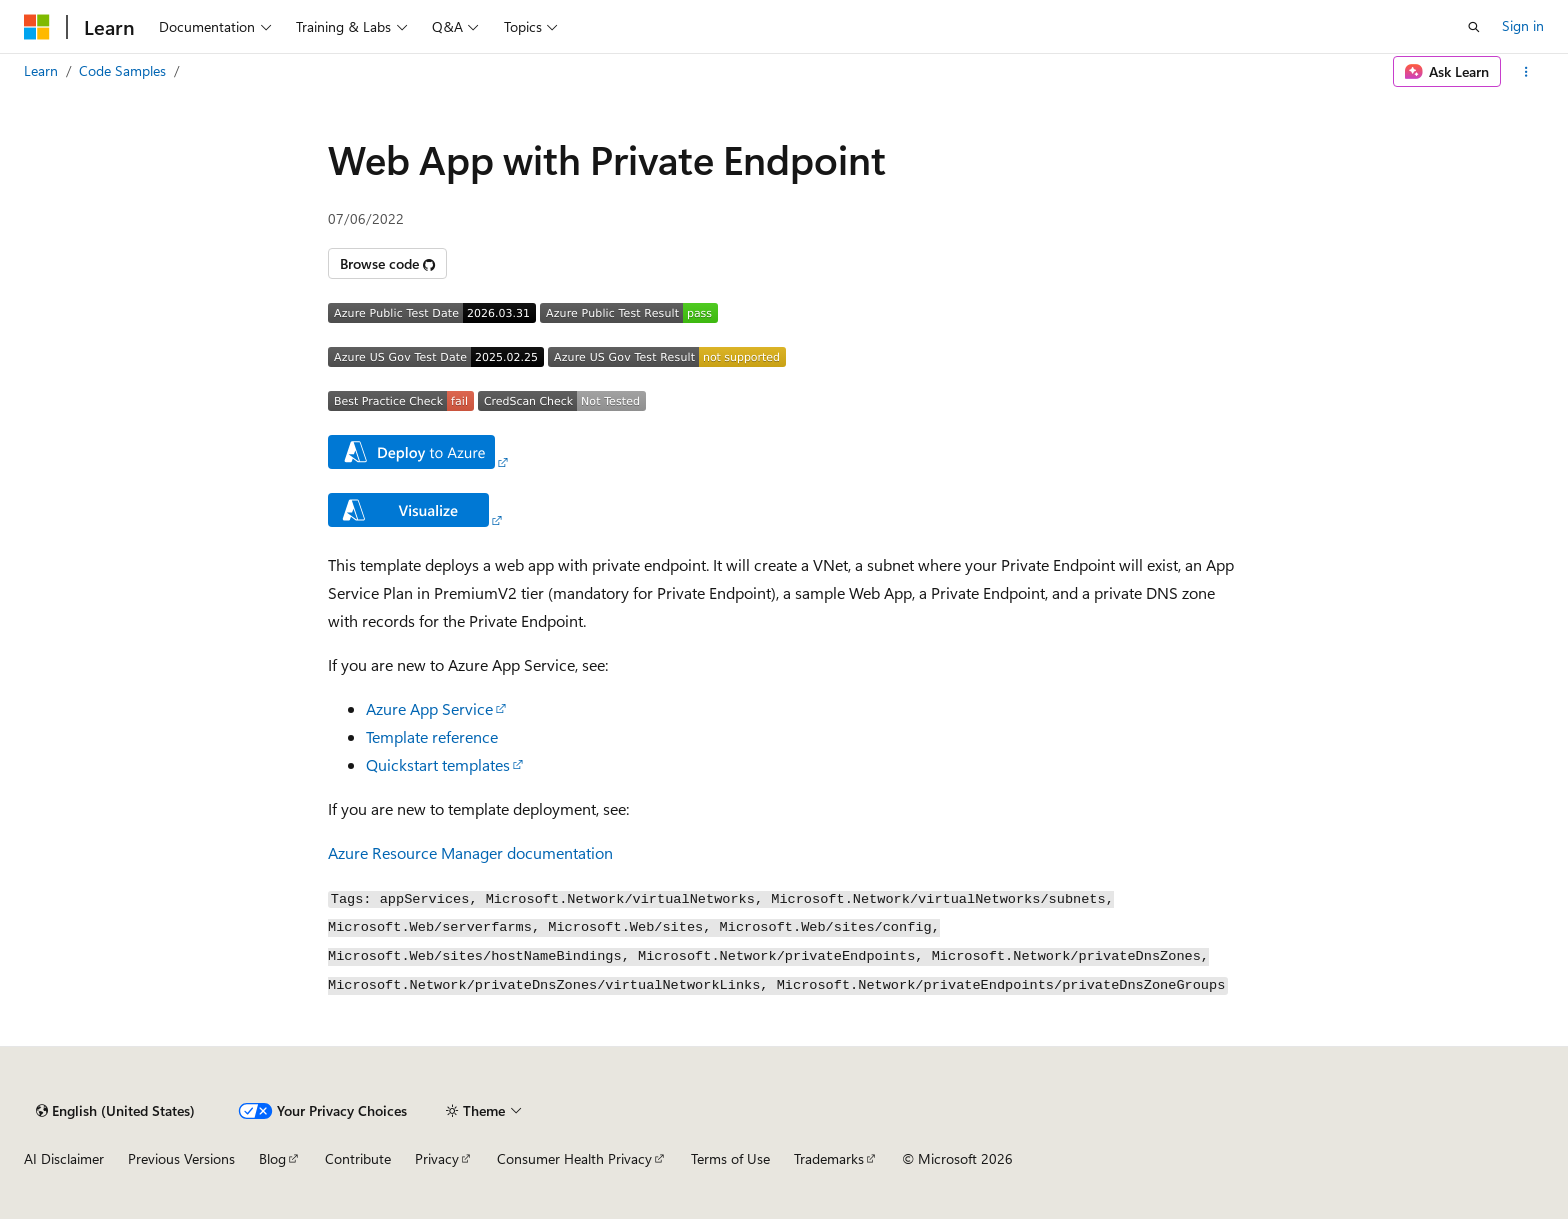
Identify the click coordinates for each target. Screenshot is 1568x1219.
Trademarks (829, 1158)
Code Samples (122, 70)
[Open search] (1474, 27)
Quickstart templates (438, 764)
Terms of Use (730, 1158)
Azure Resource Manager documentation (470, 852)
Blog (272, 1158)
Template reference (432, 736)
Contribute (358, 1158)
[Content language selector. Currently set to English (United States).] (115, 1111)
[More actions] (1526, 72)
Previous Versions (181, 1158)
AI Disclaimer (64, 1158)
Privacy (437, 1158)
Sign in (1523, 25)
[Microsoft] (37, 27)
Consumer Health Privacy (574, 1158)
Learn (41, 70)
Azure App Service (429, 708)
